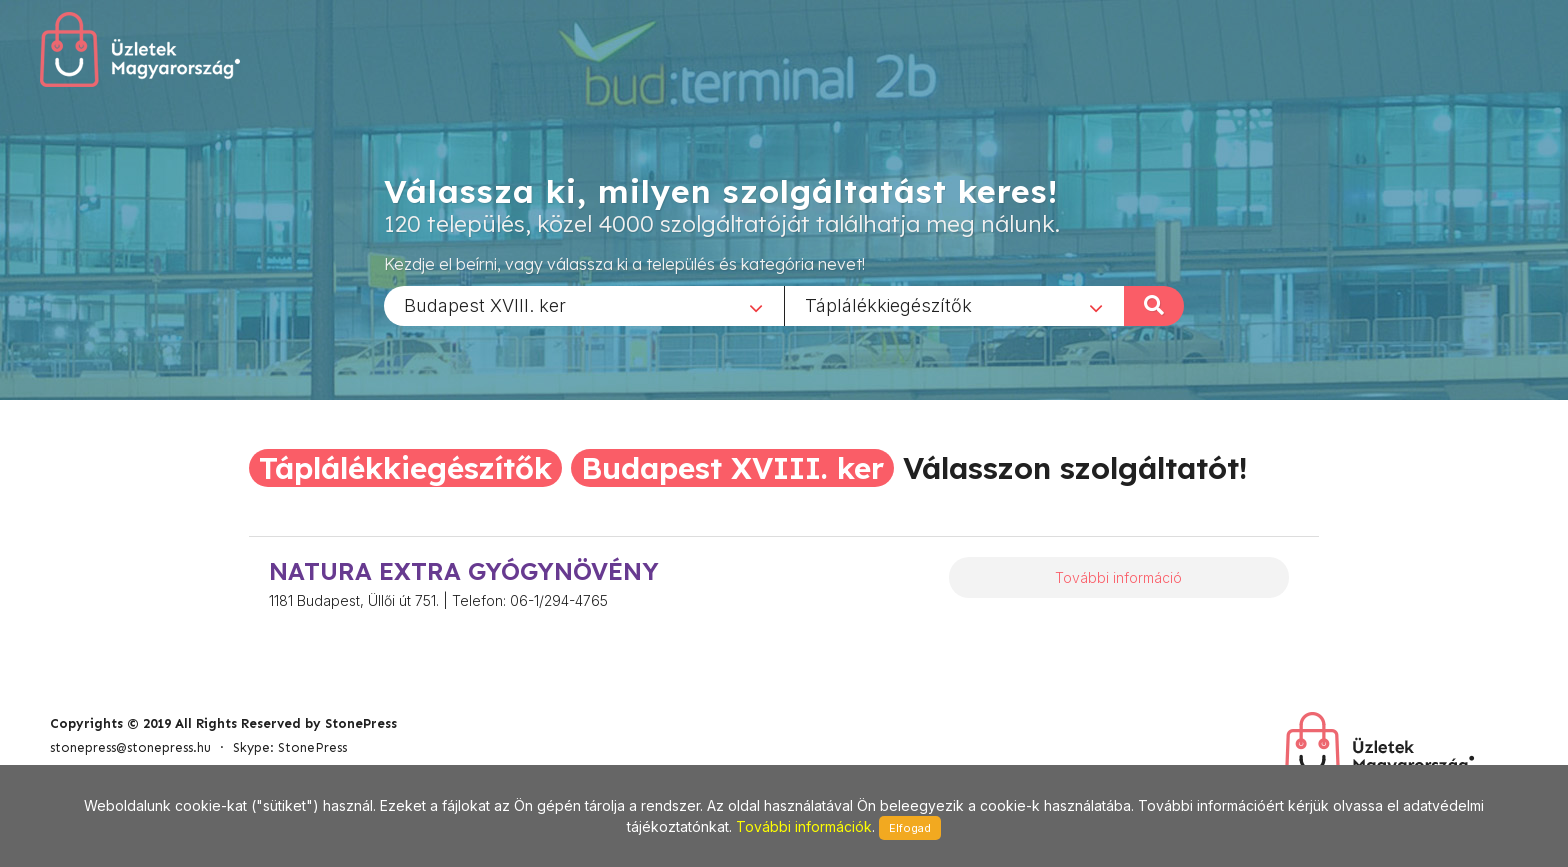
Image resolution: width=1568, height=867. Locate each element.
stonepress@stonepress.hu (130, 747)
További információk (804, 826)
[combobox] (584, 305)
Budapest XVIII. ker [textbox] (485, 304)
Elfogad (910, 828)
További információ (1118, 577)
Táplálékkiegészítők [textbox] (888, 304)
